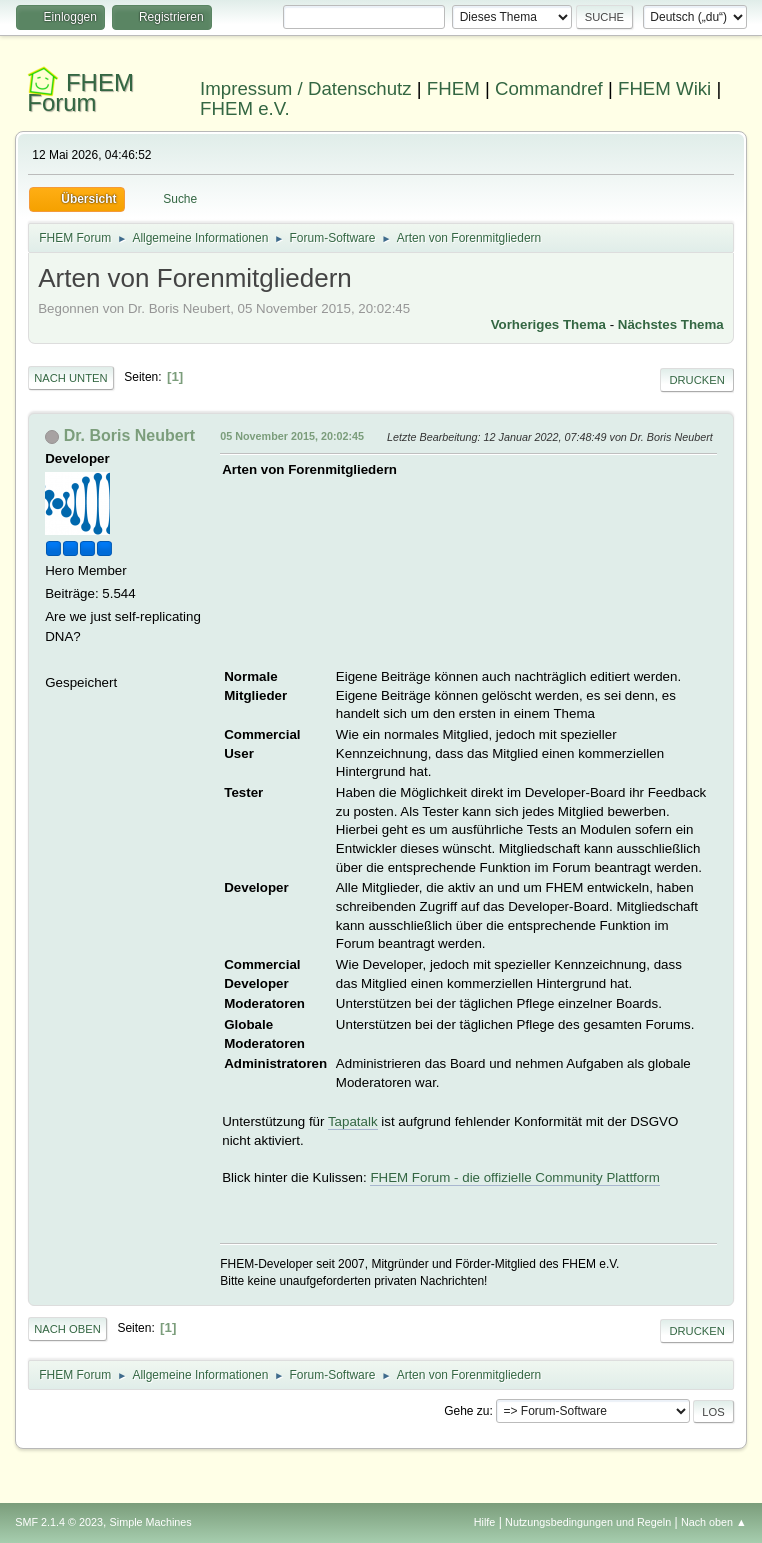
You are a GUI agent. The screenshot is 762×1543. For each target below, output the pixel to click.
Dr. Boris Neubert (129, 435)
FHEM (453, 88)
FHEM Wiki (664, 88)
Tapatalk (353, 1121)
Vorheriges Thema (548, 324)
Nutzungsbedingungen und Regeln (588, 1522)
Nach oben (67, 1329)
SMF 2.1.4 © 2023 (59, 1522)
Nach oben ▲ (714, 1522)
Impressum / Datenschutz (306, 88)
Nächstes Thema (671, 324)
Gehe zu (466, 1411)
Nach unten (70, 378)
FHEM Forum (80, 92)
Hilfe (485, 1522)
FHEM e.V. (245, 108)
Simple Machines (151, 1522)
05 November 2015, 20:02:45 (292, 436)
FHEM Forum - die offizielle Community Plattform (514, 1177)
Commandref (549, 88)
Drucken (696, 380)
